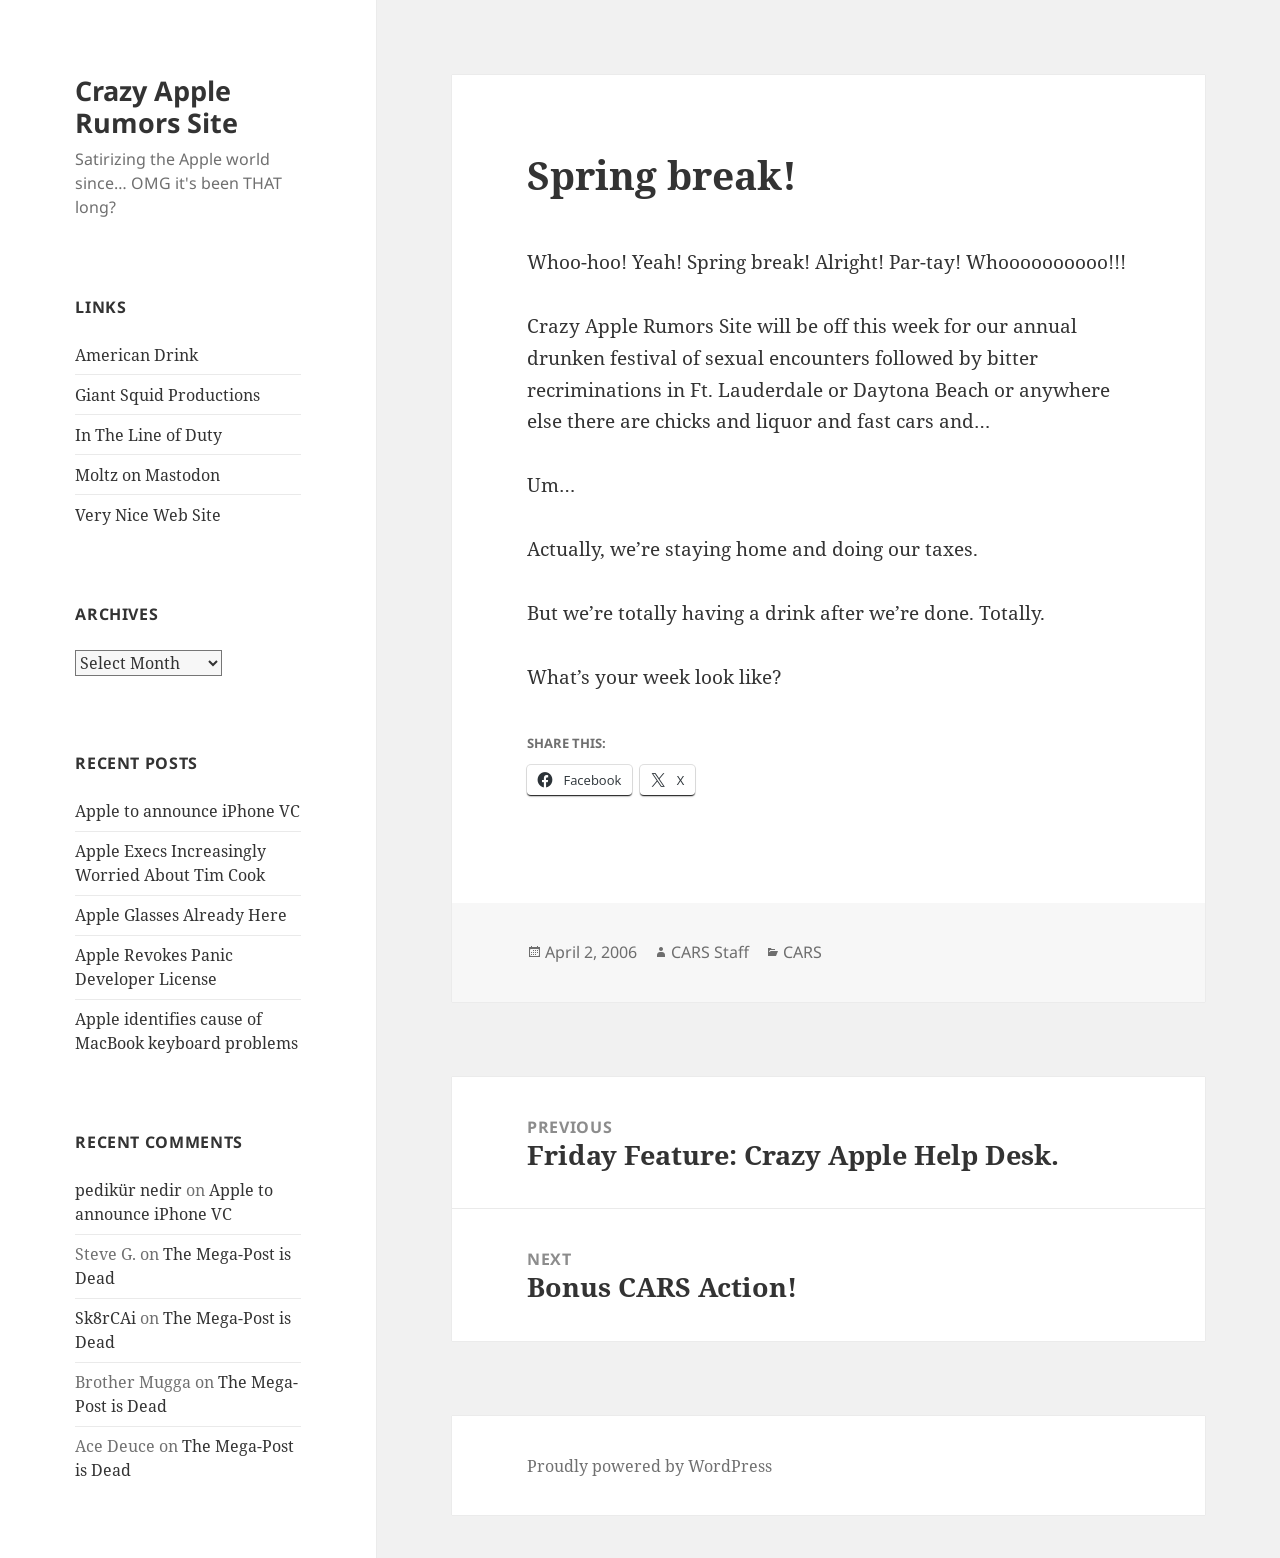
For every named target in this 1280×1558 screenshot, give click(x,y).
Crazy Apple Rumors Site (156, 106)
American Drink (136, 355)
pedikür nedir (128, 1190)
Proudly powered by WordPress (649, 1466)
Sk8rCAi (105, 1318)
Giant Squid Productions (167, 395)
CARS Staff (710, 952)
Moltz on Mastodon (147, 475)
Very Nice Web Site (148, 515)
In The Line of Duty (148, 435)
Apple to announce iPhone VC (187, 811)
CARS (802, 952)
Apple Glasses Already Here (181, 915)
